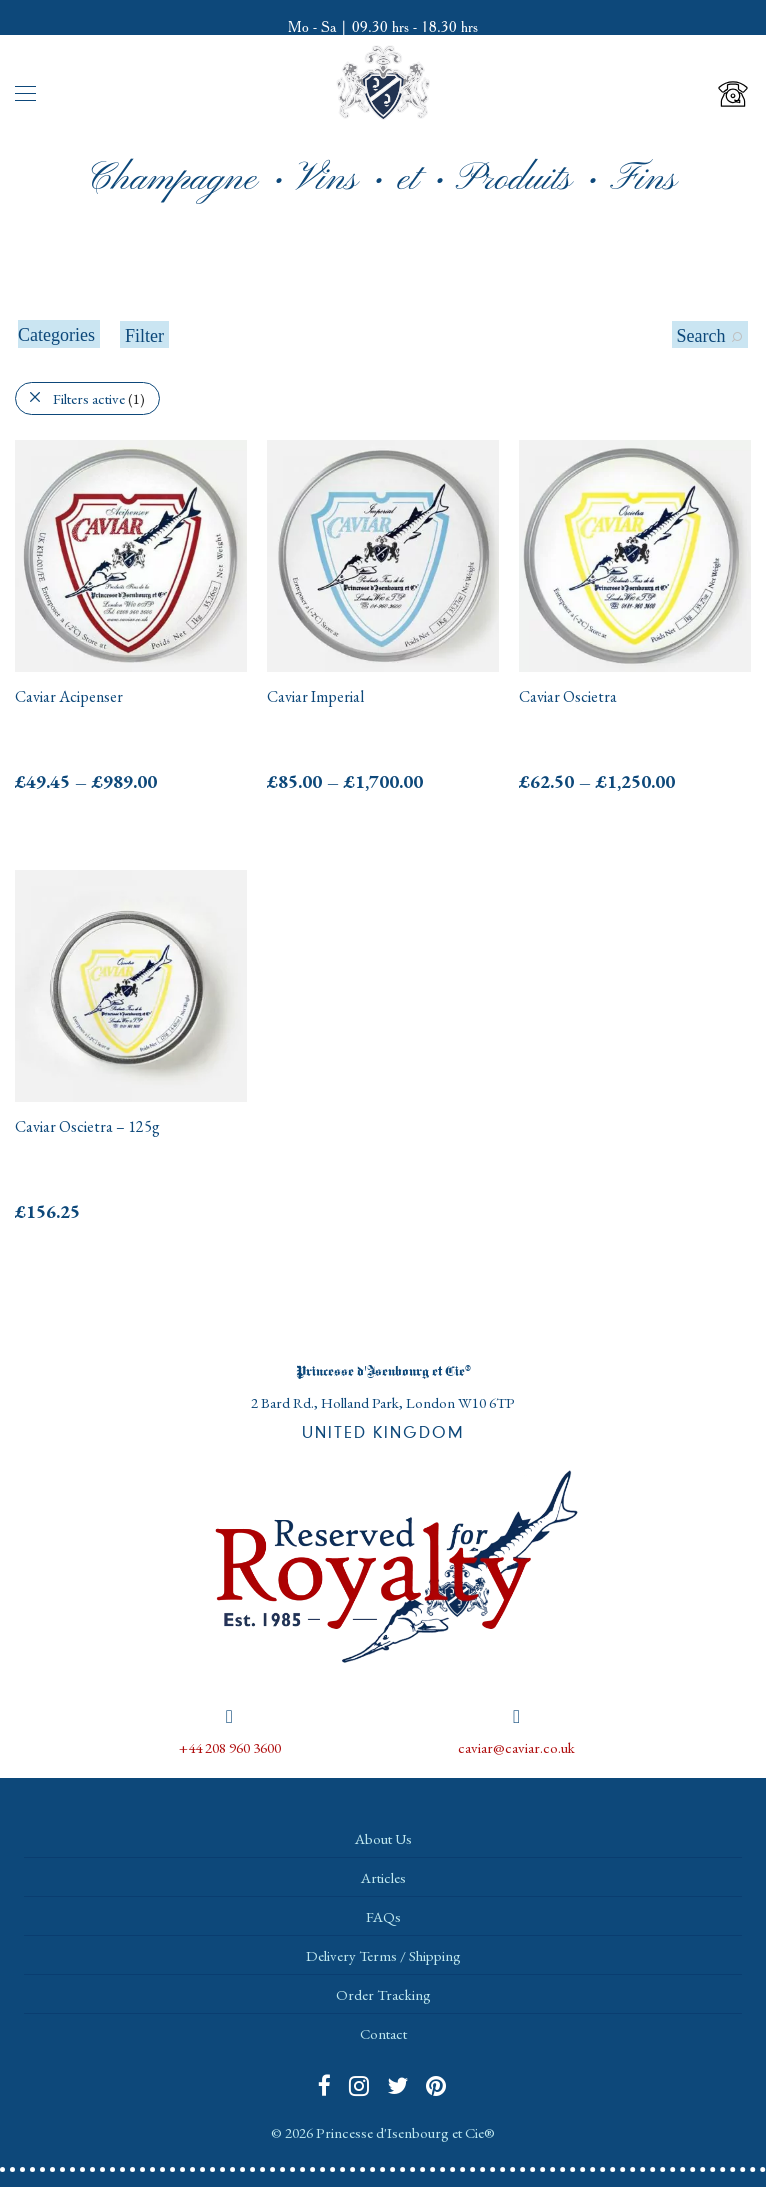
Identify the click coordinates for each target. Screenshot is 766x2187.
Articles (383, 1877)
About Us (383, 1838)
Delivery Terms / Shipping (383, 1955)
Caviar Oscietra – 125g (87, 1126)
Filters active (99, 398)
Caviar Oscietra (568, 696)
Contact (383, 2033)
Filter (144, 336)
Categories (56, 335)
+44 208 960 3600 (230, 1747)
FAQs (383, 1916)
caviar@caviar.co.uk (516, 1747)
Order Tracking (383, 1994)
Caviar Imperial (315, 696)
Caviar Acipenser (69, 696)
